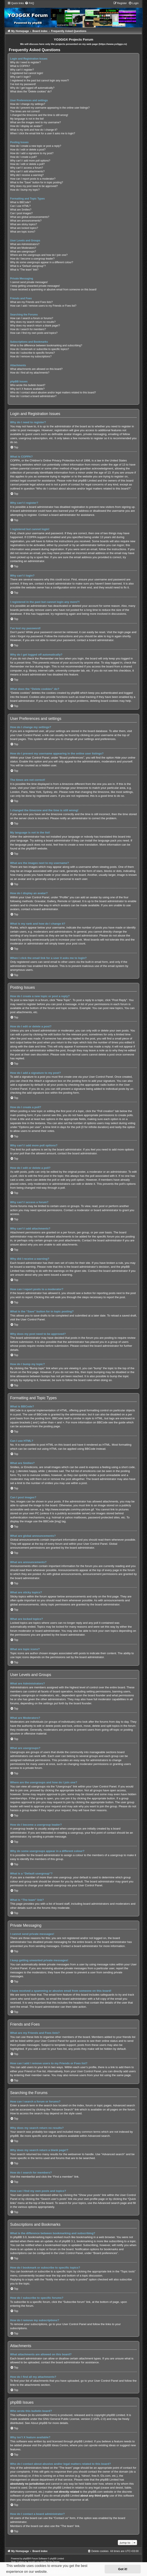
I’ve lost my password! (23, 84)
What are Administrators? (25, 244)
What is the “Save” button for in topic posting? (36, 182)
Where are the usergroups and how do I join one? (39, 255)
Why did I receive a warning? (27, 175)
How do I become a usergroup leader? (32, 258)
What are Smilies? (20, 209)
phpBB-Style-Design (49, 2562)
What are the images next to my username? (35, 122)
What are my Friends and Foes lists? (31, 302)
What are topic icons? (22, 231)
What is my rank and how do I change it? (33, 129)
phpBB (30, 848)
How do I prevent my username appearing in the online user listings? (50, 107)
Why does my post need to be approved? (34, 186)
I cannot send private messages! (29, 282)
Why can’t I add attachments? (27, 171)
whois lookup (18, 2475)
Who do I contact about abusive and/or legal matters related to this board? (53, 392)
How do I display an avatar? (26, 126)
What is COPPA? (20, 66)
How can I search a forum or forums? (31, 318)
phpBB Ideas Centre (55, 2445)
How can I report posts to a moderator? (33, 178)
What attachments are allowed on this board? (36, 369)
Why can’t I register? (22, 69)
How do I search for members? (28, 329)
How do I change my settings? (27, 104)
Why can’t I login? (20, 76)
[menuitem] (29, 3)
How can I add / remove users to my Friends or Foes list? (43, 305)
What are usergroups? (23, 251)
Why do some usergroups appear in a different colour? (41, 262)
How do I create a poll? (23, 156)
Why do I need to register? (25, 62)
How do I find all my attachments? (30, 372)
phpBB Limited (115, 2415)
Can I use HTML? (20, 206)
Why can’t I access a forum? (26, 167)
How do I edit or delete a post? (28, 149)
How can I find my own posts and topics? (34, 332)
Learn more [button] (58, 2571)
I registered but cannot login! (26, 73)
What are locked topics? (24, 228)
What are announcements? (26, 220)
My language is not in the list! (27, 118)
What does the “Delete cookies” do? (31, 91)
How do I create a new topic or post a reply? (35, 145)
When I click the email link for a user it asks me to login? (42, 133)
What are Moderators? (23, 247)
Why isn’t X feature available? (27, 388)
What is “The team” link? (24, 269)
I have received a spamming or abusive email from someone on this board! (53, 289)
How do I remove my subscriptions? (31, 356)
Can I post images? (21, 213)
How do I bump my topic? (25, 189)
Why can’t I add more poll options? (30, 160)
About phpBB (39, 2423)
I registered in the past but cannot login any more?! (39, 80)
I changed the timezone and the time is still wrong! (39, 115)
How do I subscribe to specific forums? (32, 352)
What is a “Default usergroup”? (28, 266)
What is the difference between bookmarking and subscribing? (46, 345)
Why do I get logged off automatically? (32, 87)
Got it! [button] (122, 2569)
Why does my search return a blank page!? (35, 325)
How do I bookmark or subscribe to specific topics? (39, 349)
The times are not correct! (25, 111)
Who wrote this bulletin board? (27, 385)
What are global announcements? (29, 217)
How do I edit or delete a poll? (27, 164)
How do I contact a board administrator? (33, 396)
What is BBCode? (20, 202)
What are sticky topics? (23, 224)
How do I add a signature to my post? (31, 153)
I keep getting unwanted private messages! (35, 285)
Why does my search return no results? (33, 321)
